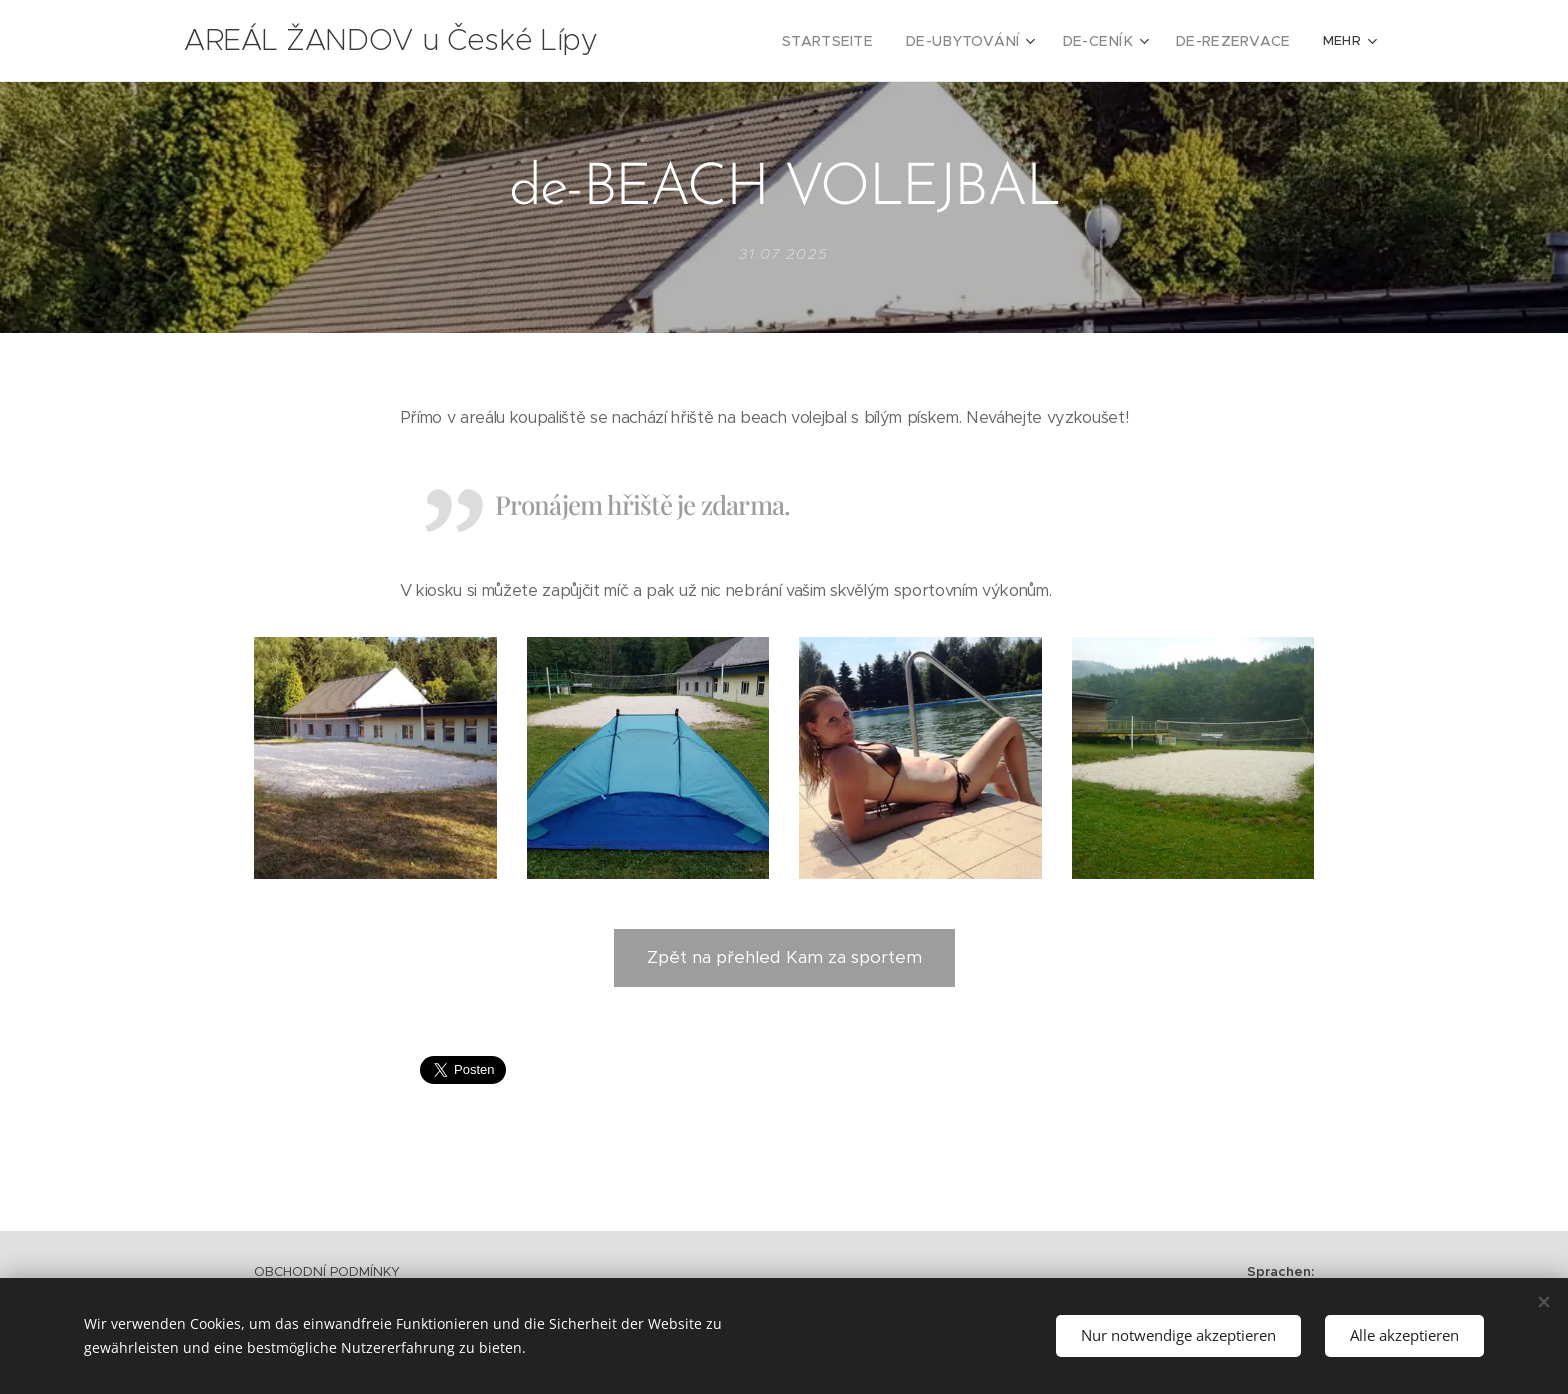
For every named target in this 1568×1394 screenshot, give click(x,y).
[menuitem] (745, 41)
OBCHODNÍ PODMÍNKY (327, 1271)
